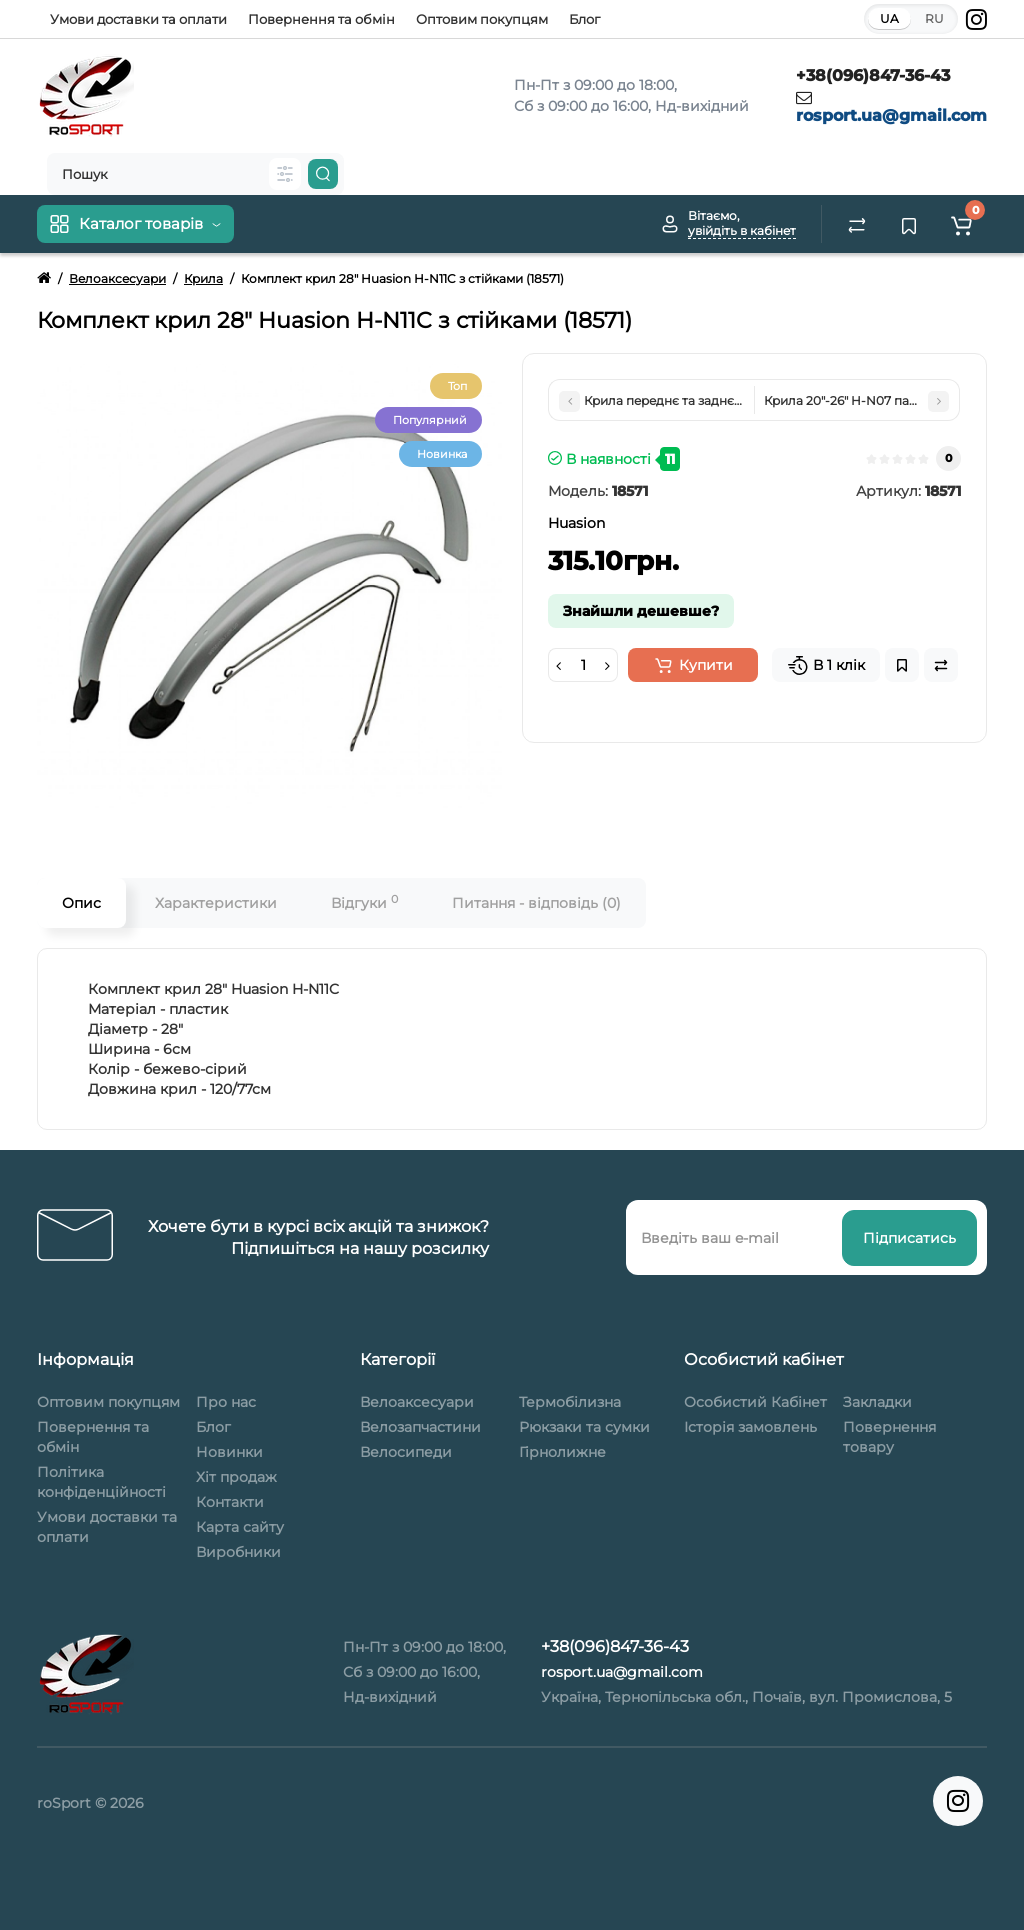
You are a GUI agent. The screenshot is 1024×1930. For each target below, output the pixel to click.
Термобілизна (570, 1402)
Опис (81, 903)
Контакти (230, 1502)
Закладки (877, 1402)
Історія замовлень (750, 1427)
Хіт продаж (236, 1477)
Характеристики (216, 903)
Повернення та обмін (321, 19)
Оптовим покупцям (482, 19)
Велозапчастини (420, 1427)
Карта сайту (240, 1527)
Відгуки (364, 902)
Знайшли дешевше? (641, 611)
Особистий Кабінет (755, 1402)
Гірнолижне (562, 1452)
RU (934, 18)
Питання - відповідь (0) (536, 903)
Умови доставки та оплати (138, 19)
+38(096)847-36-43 (873, 75)
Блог (584, 19)
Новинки (229, 1452)
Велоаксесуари (417, 1402)
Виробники (238, 1552)
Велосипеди (406, 1452)
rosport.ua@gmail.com (891, 115)
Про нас (226, 1402)
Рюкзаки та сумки (584, 1427)
